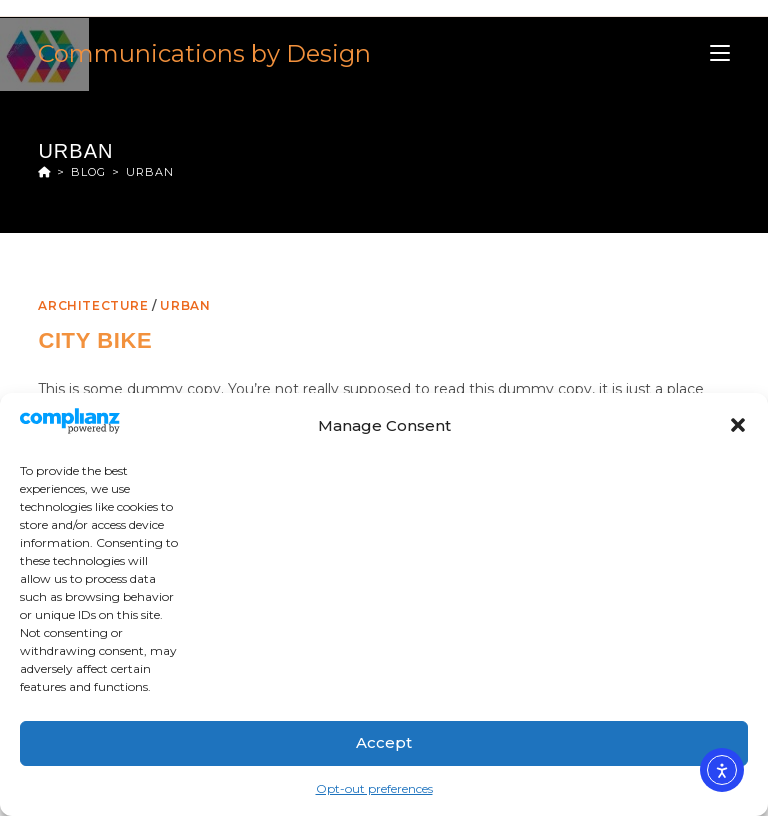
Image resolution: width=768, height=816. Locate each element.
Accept (384, 742)
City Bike (95, 340)
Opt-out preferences (374, 788)
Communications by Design (204, 53)
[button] (738, 425)
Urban (150, 172)
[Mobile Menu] (720, 53)
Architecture (93, 305)
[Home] (44, 172)
